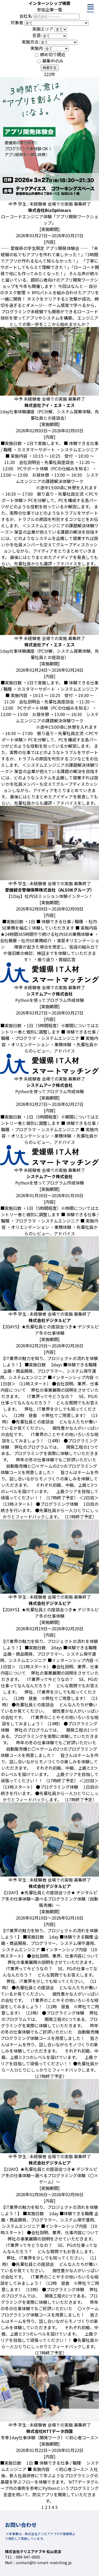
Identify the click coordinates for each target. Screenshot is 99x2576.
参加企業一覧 (49, 9)
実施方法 (30, 42)
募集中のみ (52, 61)
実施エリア (42, 29)
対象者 (17, 22)
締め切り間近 (52, 54)
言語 (36, 35)
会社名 (25, 16)
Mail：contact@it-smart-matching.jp (38, 2562)
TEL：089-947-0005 (22, 2557)
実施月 (36, 48)
